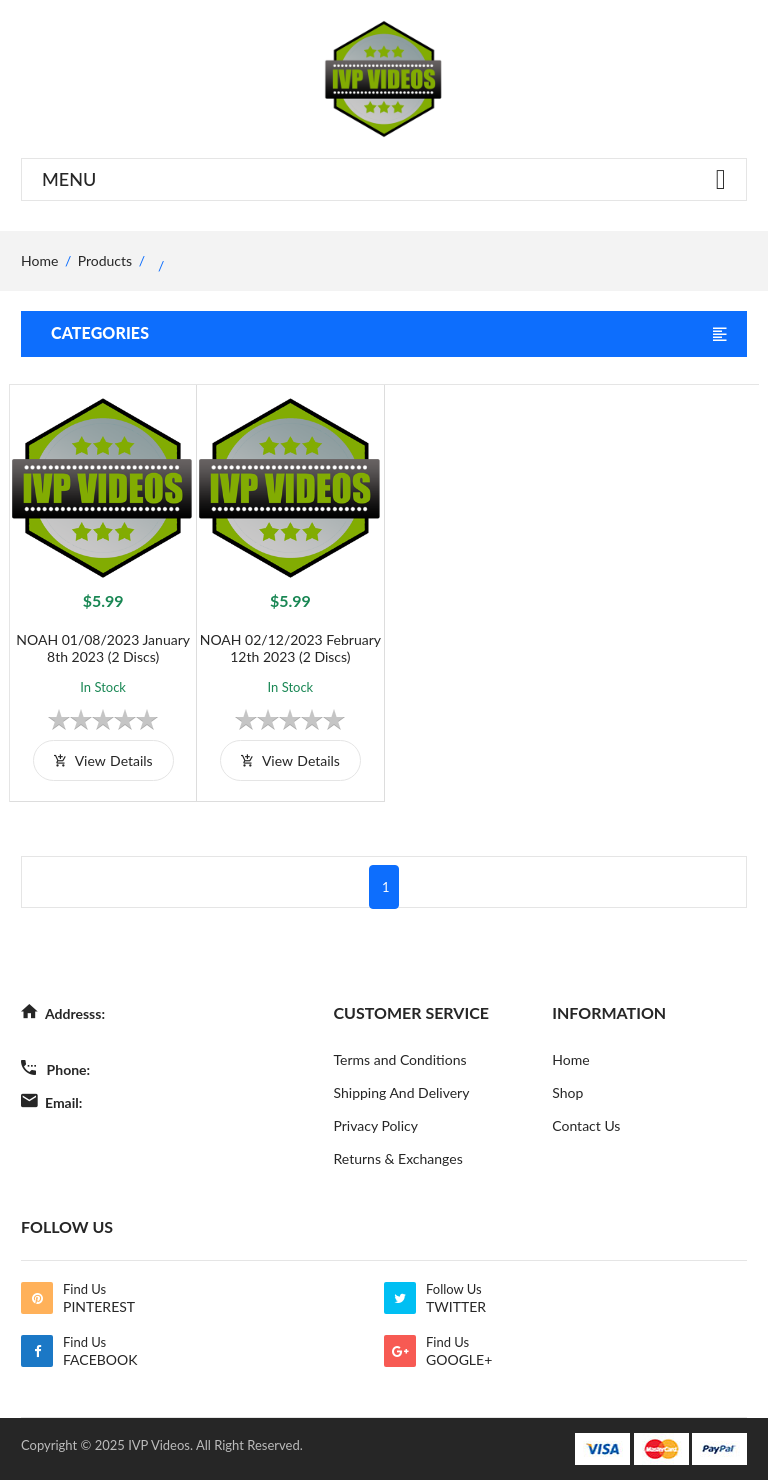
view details (103, 760)
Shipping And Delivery (402, 1092)
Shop (567, 1092)
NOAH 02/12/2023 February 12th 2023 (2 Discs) (290, 648)
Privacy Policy (376, 1125)
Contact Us (586, 1125)
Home (570, 1059)
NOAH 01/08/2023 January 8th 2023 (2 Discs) (103, 648)
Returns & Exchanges (398, 1158)
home (39, 260)
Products (105, 260)
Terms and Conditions (400, 1059)
